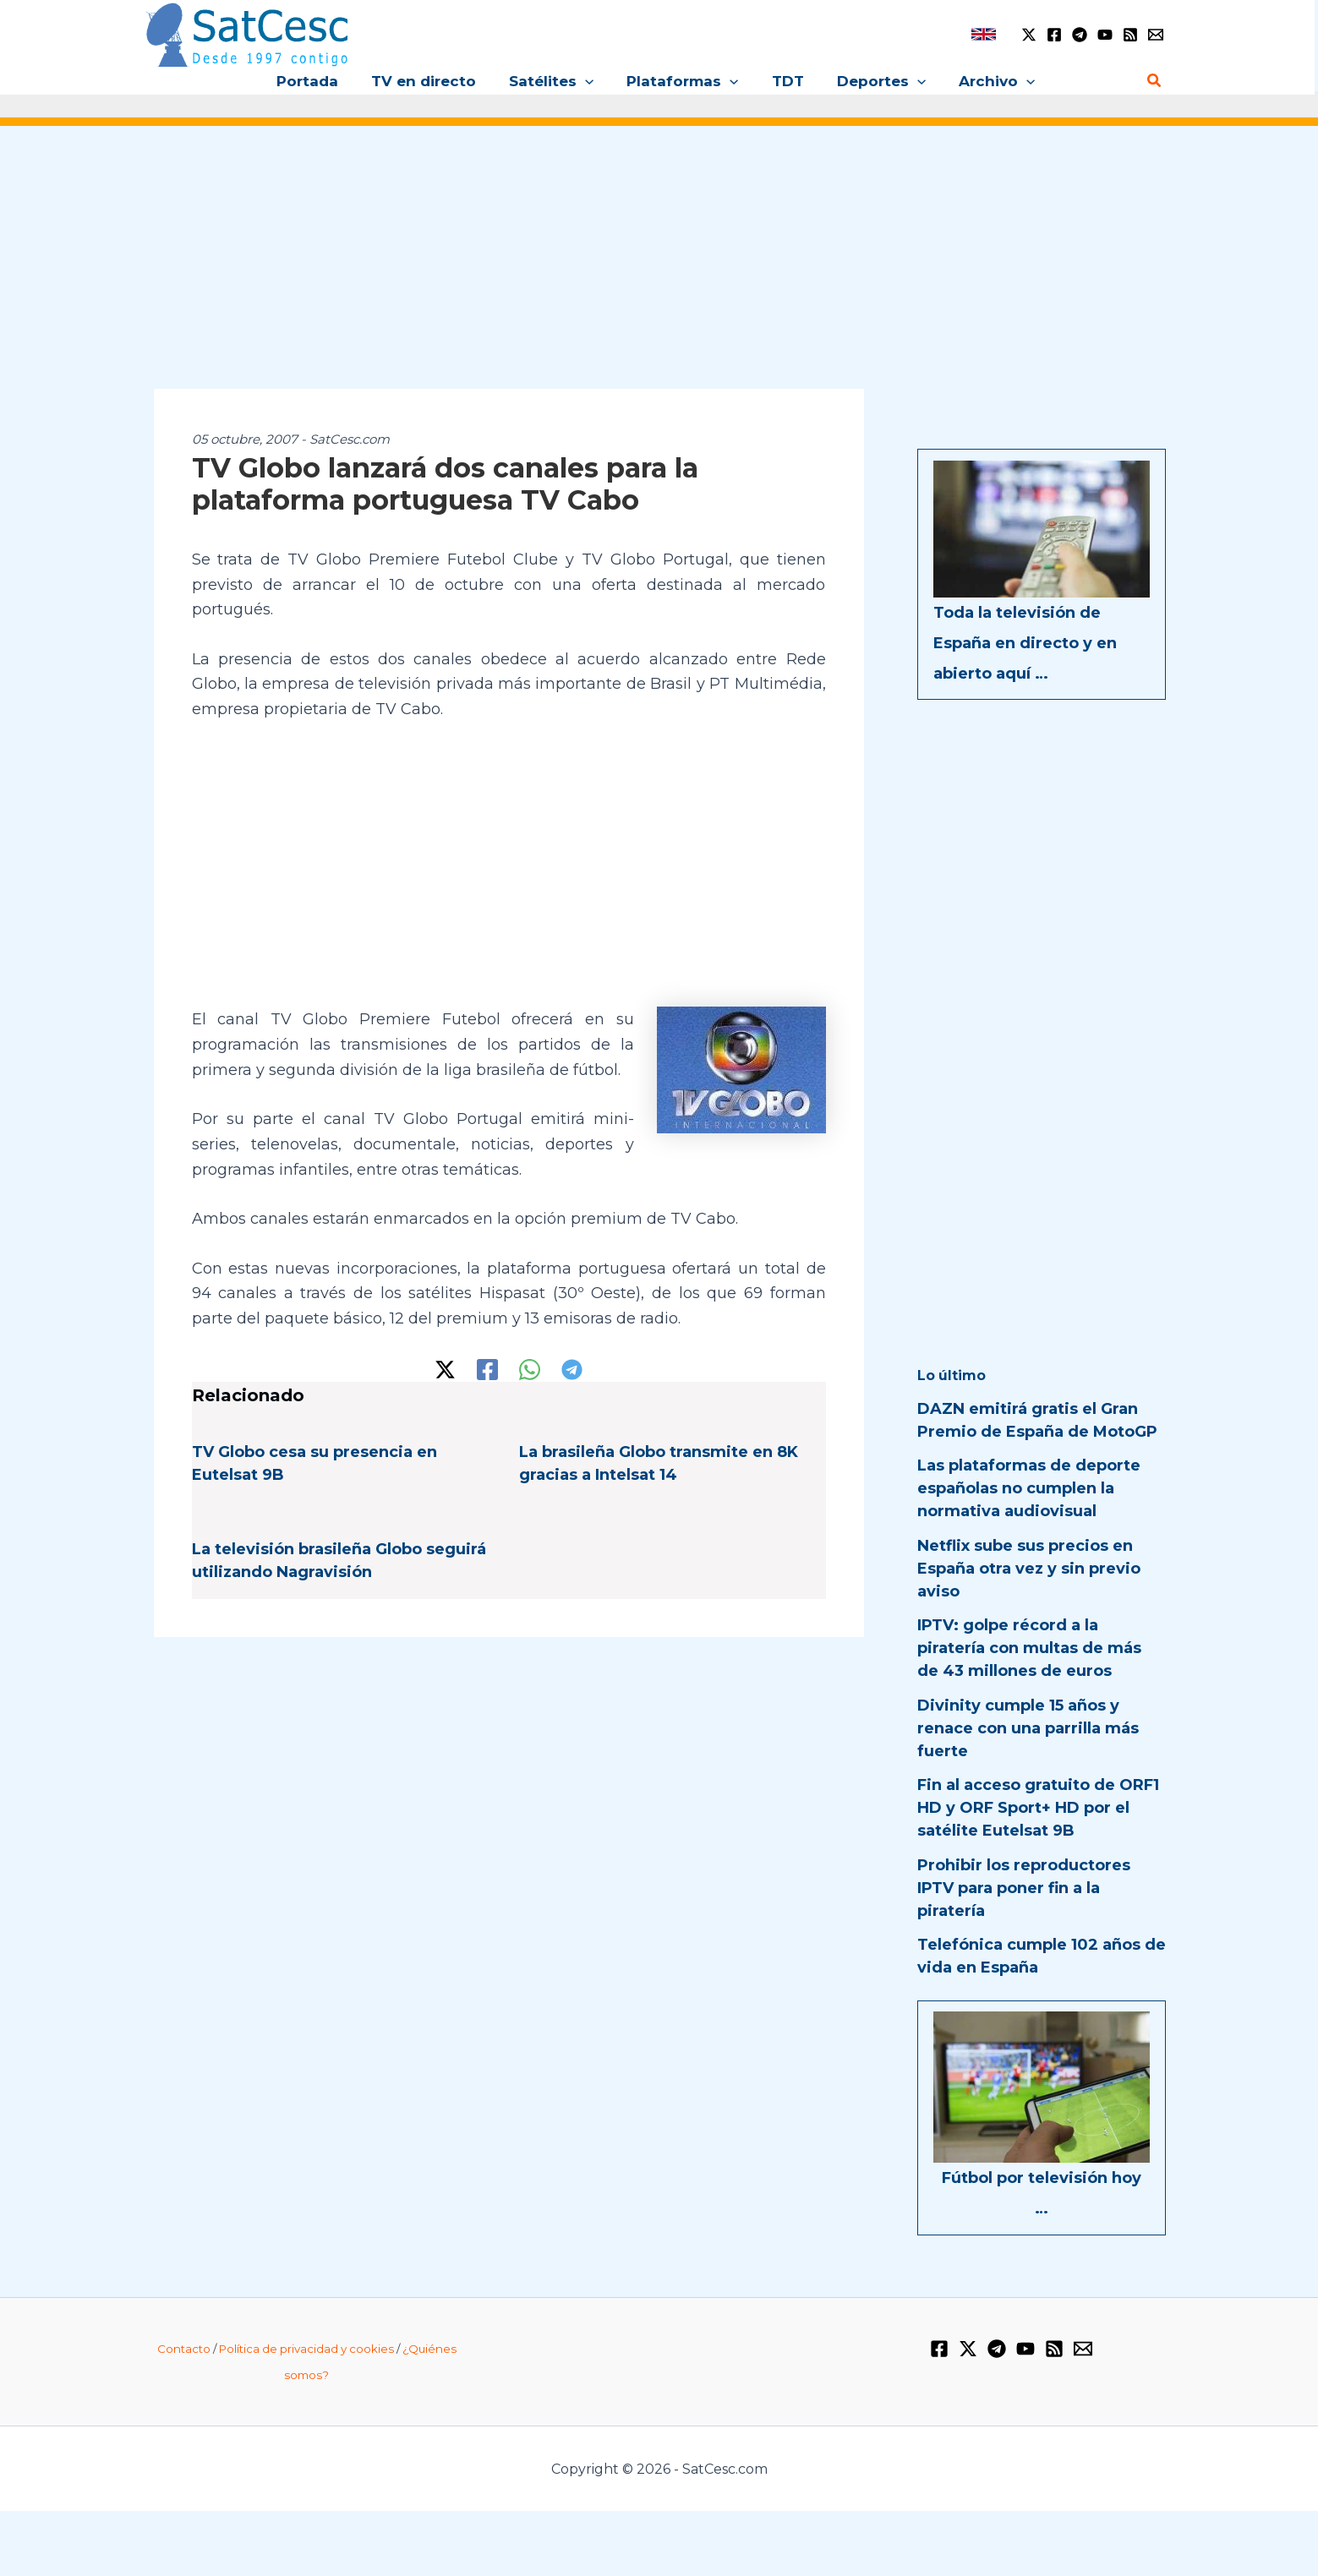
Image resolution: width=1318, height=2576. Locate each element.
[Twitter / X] (1028, 34)
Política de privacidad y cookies (306, 2348)
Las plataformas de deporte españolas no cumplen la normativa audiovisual (1028, 1488)
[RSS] (1130, 34)
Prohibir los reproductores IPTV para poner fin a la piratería (1023, 1888)
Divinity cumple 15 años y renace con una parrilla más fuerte (1028, 1728)
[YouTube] (1105, 34)
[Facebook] (1054, 34)
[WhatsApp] (529, 1369)
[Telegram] (1079, 34)
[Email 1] (1155, 34)
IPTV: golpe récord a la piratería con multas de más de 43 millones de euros (1029, 1648)
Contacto (184, 2348)
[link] (983, 34)
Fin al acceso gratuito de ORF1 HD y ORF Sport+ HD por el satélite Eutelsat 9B (1038, 1808)
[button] (589, 81)
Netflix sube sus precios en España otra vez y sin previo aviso (1028, 1568)
